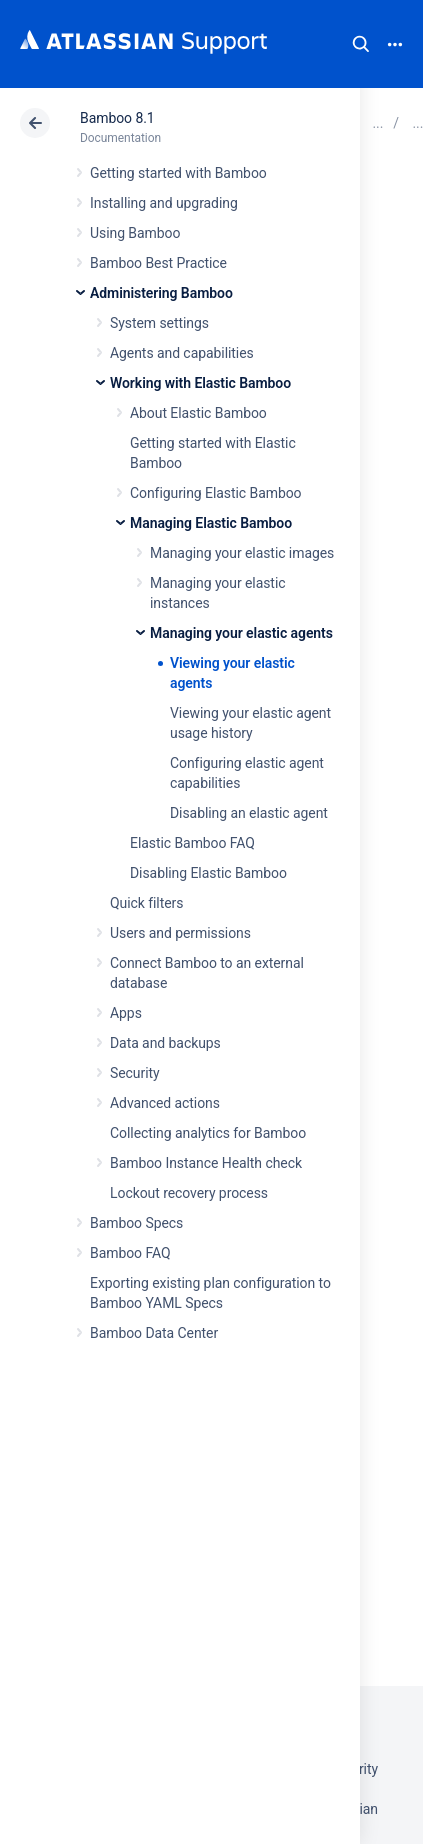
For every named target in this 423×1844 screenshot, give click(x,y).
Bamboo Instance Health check (206, 1163)
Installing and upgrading (164, 203)
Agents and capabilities (182, 353)
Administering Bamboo (161, 293)
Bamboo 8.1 (117, 118)
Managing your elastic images (242, 553)
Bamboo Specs (136, 1223)
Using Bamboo (135, 233)
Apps (126, 1013)
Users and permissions (180, 933)
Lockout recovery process (189, 1193)
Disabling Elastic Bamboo (208, 873)
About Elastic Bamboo (198, 413)
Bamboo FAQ (130, 1253)
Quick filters (146, 903)
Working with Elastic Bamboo (200, 383)
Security (135, 1073)
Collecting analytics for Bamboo (208, 1133)
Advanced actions (165, 1103)
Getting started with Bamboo (178, 173)
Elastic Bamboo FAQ (192, 843)
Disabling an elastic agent (249, 813)
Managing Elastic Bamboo (211, 523)
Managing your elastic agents (241, 633)
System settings (159, 323)
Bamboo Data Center (154, 1333)
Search (361, 44)
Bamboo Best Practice (158, 263)
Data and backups (165, 1043)
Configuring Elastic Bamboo (216, 493)
